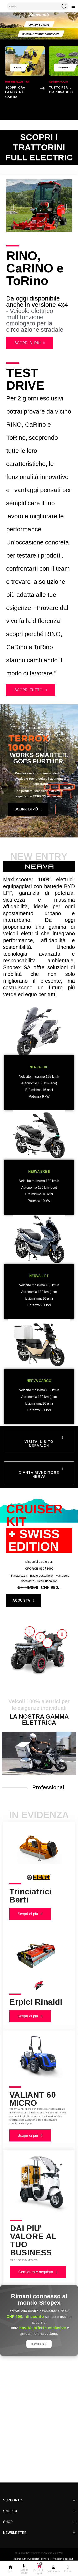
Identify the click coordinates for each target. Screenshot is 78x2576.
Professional (48, 1787)
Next (65, 205)
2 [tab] (41, 235)
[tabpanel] (39, 205)
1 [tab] (37, 235)
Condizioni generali (39, 2558)
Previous (12, 205)
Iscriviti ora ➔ (39, 2343)
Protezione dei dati (62, 2558)
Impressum (20, 2558)
